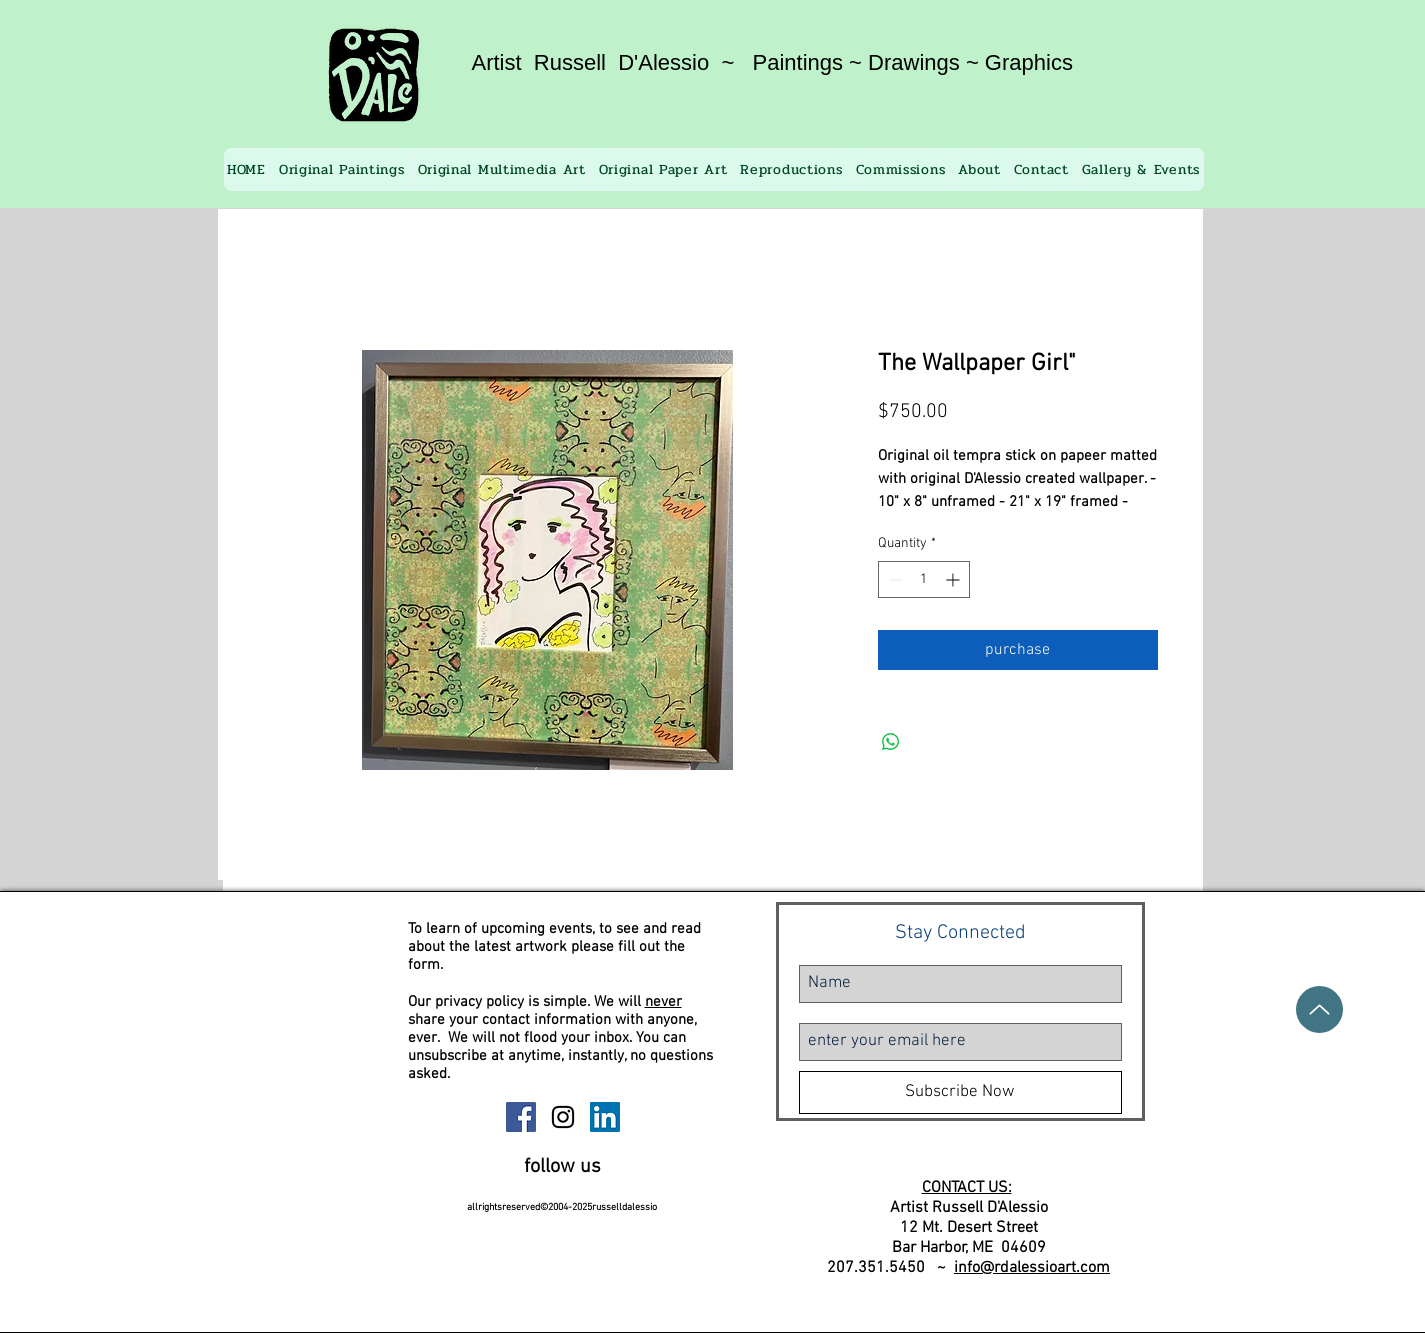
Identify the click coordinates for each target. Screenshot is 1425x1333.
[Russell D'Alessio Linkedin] (605, 1117)
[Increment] (954, 579)
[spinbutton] (924, 579)
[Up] (1319, 1009)
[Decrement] (893, 579)
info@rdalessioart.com (1032, 1268)
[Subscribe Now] (960, 1092)
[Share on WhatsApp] (891, 742)
